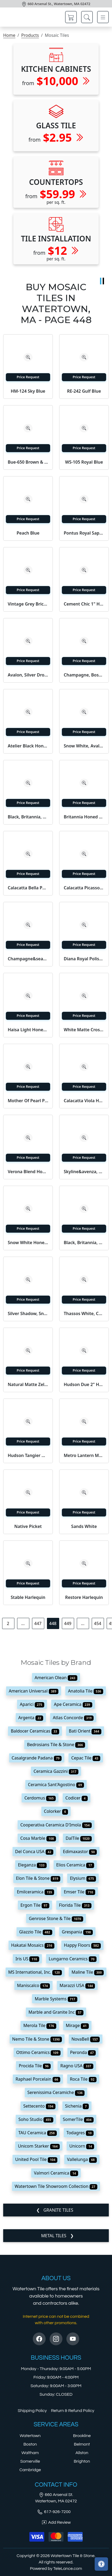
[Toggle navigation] (103, 17)
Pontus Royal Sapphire (84, 533)
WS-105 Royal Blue (84, 462)
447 (37, 1623)
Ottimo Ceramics (38, 2052)
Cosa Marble (38, 1838)
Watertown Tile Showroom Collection (56, 2186)
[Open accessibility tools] (101, 2564)
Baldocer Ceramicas (35, 1731)
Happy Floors (82, 1945)
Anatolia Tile (85, 1691)
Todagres (80, 2133)
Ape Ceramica (73, 1704)
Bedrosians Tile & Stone (56, 1744)
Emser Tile (79, 1892)
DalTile (79, 1838)
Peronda (83, 2052)
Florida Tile (75, 1905)
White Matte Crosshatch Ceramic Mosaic (84, 1030)
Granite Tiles (57, 2210)
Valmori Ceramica (56, 2173)
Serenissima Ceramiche (56, 2092)
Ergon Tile (35, 1905)
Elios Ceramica (75, 1865)
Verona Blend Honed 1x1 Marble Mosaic (28, 1171)
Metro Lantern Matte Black (84, 1455)
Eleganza (32, 1865)
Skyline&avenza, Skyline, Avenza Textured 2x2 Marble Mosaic (84, 1171)
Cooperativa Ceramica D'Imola (56, 1825)
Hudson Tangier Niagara (28, 1455)
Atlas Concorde (73, 1718)
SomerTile (78, 2119)
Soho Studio (35, 2119)
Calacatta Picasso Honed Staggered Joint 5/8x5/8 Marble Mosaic (84, 888)
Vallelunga (82, 2159)
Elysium (83, 1878)
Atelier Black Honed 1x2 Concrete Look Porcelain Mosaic (28, 746)
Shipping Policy (32, 2410)
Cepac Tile (85, 1758)
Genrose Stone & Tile (56, 1918)
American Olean (56, 1678)
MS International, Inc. (35, 1972)
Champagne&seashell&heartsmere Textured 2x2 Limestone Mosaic (28, 959)
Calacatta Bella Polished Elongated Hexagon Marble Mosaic (28, 888)
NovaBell (85, 2039)
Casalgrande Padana (37, 1758)
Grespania (77, 1932)
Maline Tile (87, 1972)
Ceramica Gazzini (56, 1771)
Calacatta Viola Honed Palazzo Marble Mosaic (84, 1101)
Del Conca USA (34, 1851)
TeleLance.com (67, 2568)
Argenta (30, 1718)
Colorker (56, 1811)
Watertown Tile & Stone (73, 2556)
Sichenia (77, 2106)
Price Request (28, 377)
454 (97, 1623)
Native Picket (28, 1526)
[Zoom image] (28, 357)
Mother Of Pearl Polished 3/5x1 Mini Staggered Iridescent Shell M (28, 1101)
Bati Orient (85, 1731)
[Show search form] (87, 17)
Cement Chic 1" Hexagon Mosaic (84, 604)
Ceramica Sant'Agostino (56, 1784)
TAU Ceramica (37, 2133)
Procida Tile (35, 2066)
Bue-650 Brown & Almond (28, 462)
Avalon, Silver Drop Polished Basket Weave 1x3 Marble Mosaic (28, 675)
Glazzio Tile (35, 1932)
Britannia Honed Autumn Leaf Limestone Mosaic (84, 817)
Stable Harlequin (28, 1597)
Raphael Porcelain (37, 2079)
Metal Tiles (54, 2236)
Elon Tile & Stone (38, 1878)
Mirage (77, 2025)
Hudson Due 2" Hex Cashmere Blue (84, 1384)
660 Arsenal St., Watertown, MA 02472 (58, 3)
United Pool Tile (36, 2159)
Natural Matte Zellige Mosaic (28, 1384)
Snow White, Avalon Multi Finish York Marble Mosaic (84, 746)
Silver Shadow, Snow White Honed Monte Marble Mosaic (28, 1313)
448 (52, 1623)
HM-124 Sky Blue (28, 391)
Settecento (39, 2106)
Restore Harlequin (84, 1597)
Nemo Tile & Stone (37, 2039)
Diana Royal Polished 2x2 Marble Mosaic (84, 959)
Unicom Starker (39, 2146)
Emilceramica (35, 1892)
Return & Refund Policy (72, 2410)
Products (30, 35)
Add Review (56, 2522)
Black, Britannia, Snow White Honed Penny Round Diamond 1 (28, 817)
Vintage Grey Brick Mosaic (28, 604)
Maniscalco (33, 1985)
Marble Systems (56, 1999)
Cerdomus (40, 1798)
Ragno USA (76, 2066)
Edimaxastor (80, 1851)
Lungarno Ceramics (73, 1959)
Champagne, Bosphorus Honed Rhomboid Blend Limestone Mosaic (84, 675)
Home (9, 35)
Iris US (27, 1959)
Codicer (76, 1798)
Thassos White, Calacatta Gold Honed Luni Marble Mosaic (84, 1313)
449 (67, 1623)
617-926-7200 (54, 2512)
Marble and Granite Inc (56, 2012)
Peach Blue (28, 533)
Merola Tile (39, 2025)
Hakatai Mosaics (32, 1945)
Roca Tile (83, 2079)
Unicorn (81, 2146)
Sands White (84, 1526)
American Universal (33, 1691)
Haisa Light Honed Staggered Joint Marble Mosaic (28, 1030)
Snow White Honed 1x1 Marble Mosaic (28, 1242)
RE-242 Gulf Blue (84, 391)
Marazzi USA (77, 1985)
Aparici (32, 1704)
